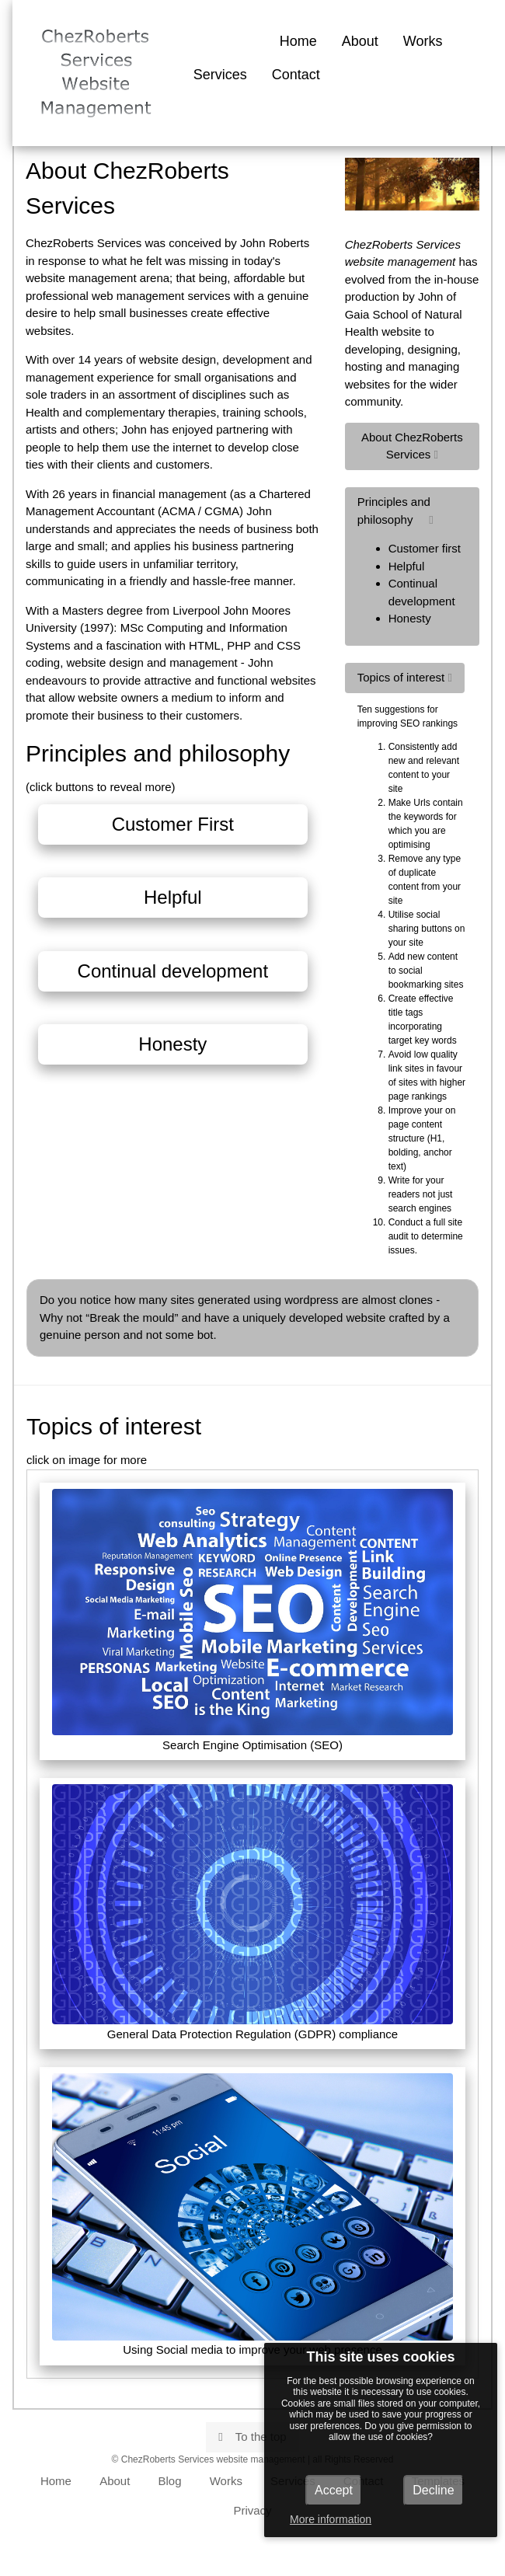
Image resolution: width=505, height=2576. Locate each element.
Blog (170, 2480)
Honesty (172, 1044)
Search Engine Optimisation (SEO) (252, 1620)
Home (298, 41)
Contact (296, 74)
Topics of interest (404, 677)
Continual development (173, 970)
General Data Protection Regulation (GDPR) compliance (252, 1912)
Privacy (252, 2510)
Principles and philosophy (412, 561)
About (360, 41)
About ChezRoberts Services (412, 446)
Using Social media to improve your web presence (252, 2215)
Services (220, 74)
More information (330, 2519)
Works (423, 41)
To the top (252, 2436)
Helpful (173, 897)
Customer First (173, 824)
